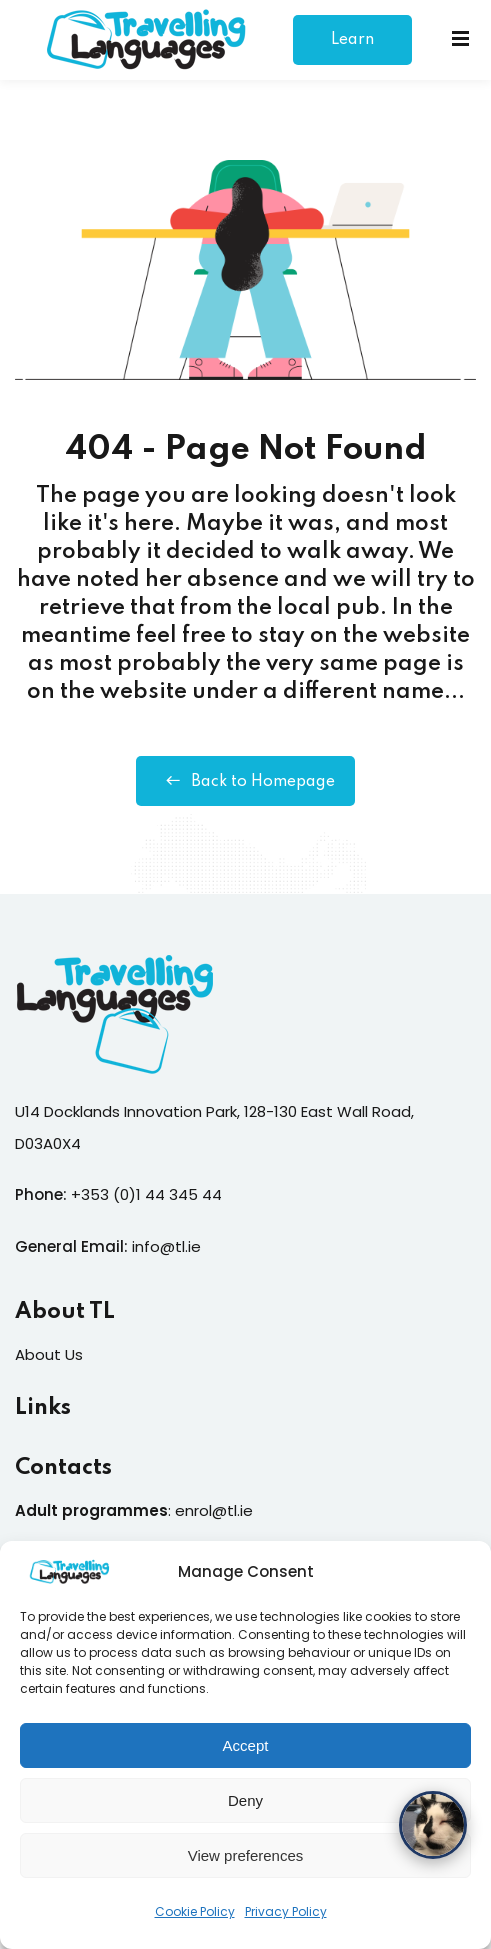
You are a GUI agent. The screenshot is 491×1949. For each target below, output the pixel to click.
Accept (246, 1755)
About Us (49, 1354)
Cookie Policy (195, 1921)
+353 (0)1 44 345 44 (146, 1194)
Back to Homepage (245, 781)
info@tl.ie (166, 1246)
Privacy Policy (286, 1921)
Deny (245, 1810)
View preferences (246, 1865)
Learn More (352, 48)
